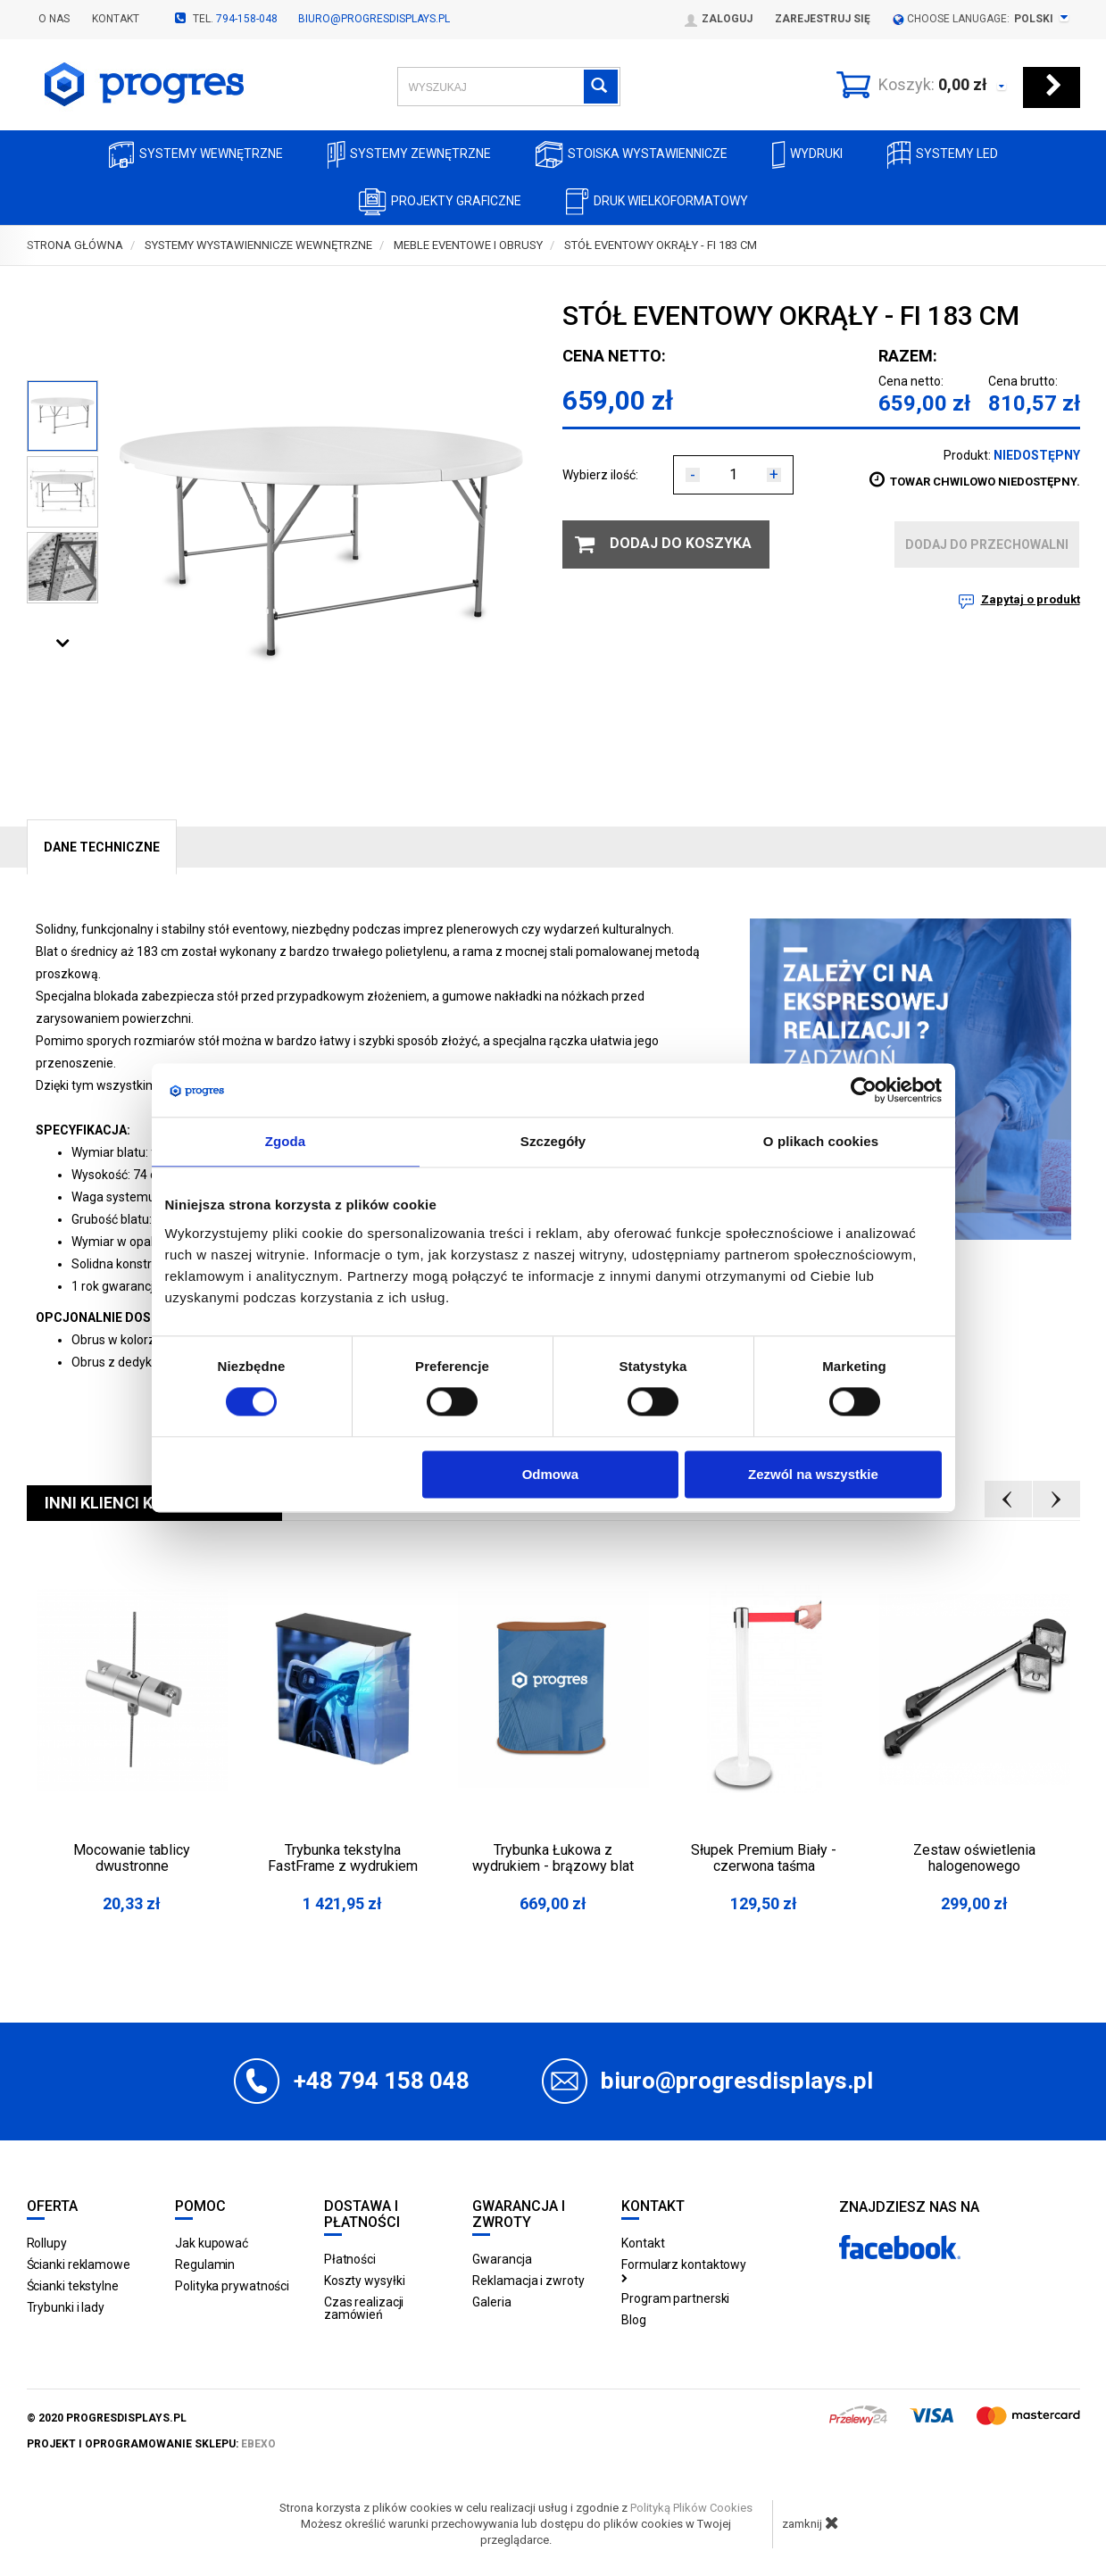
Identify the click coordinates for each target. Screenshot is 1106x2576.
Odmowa (550, 1474)
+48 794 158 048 (382, 2080)
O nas (54, 18)
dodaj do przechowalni (987, 544)
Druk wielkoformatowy (657, 202)
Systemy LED (942, 155)
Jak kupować (211, 2243)
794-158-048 (247, 18)
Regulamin (205, 2264)
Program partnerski (675, 2298)
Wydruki (807, 155)
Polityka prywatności (232, 2286)
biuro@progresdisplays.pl (374, 18)
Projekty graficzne (440, 202)
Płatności (350, 2259)
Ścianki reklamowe (78, 2264)
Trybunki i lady (66, 2307)
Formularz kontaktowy (683, 2269)
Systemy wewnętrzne (196, 155)
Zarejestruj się (822, 18)
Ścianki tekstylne (73, 2286)
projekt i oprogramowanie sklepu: (151, 2444)
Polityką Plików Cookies (691, 2507)
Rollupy (47, 2243)
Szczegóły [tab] (553, 1141)
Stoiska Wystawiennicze (632, 155)
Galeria (491, 2302)
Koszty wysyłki (364, 2280)
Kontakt (115, 18)
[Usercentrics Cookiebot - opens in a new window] (864, 1089)
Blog (633, 2320)
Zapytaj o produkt (1030, 599)
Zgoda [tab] (285, 1141)
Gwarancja (501, 2259)
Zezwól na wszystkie (813, 1474)
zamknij (810, 2522)
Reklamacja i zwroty (528, 2280)
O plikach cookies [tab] (820, 1141)
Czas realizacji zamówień (364, 2308)
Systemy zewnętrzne (409, 155)
